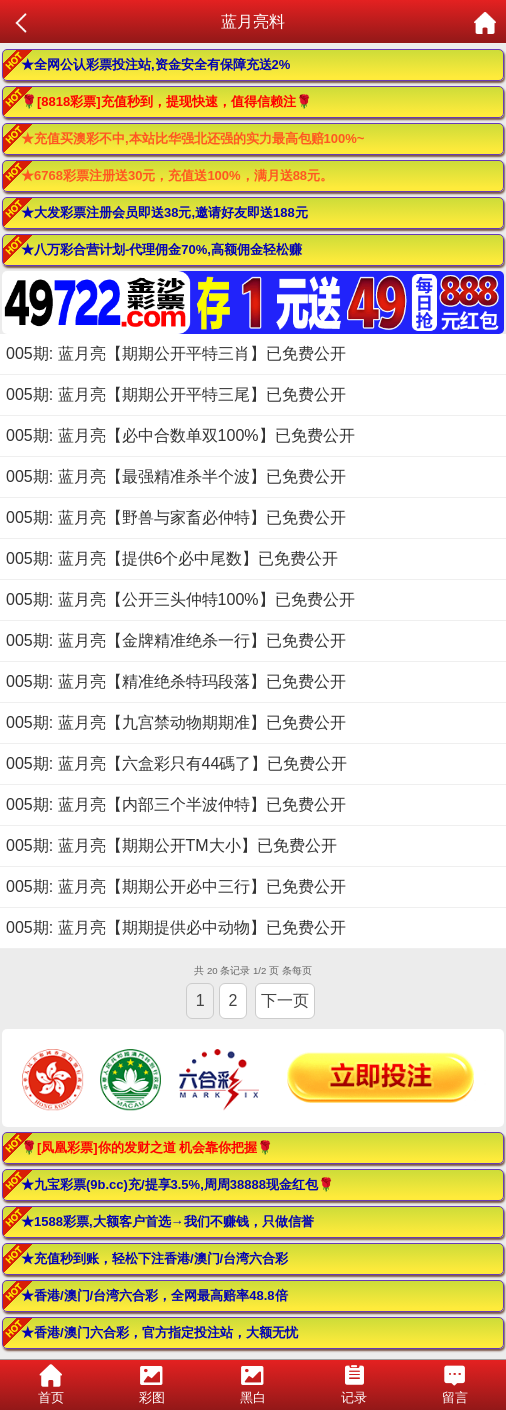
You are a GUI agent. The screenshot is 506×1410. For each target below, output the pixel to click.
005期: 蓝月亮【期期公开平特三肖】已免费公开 (176, 353)
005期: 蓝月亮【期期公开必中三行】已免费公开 (176, 886)
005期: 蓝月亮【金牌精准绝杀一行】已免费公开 (176, 640)
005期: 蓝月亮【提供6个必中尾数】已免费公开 (172, 558)
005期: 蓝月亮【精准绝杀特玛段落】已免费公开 (176, 681)
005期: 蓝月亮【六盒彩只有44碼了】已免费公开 (176, 763)
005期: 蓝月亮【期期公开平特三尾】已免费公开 (176, 394)
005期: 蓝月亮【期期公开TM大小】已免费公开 (171, 845)
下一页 (285, 1000)
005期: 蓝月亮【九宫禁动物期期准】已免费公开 (176, 722)
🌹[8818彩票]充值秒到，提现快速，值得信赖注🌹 (166, 101)
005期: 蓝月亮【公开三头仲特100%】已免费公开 (180, 599)
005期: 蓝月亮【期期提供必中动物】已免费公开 (176, 927)
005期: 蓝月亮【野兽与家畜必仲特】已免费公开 (176, 517)
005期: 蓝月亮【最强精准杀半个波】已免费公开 (176, 476)
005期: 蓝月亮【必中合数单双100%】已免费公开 (180, 435)
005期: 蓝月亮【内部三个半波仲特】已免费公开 (176, 804)
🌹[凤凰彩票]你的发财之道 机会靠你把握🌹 (147, 1147)
